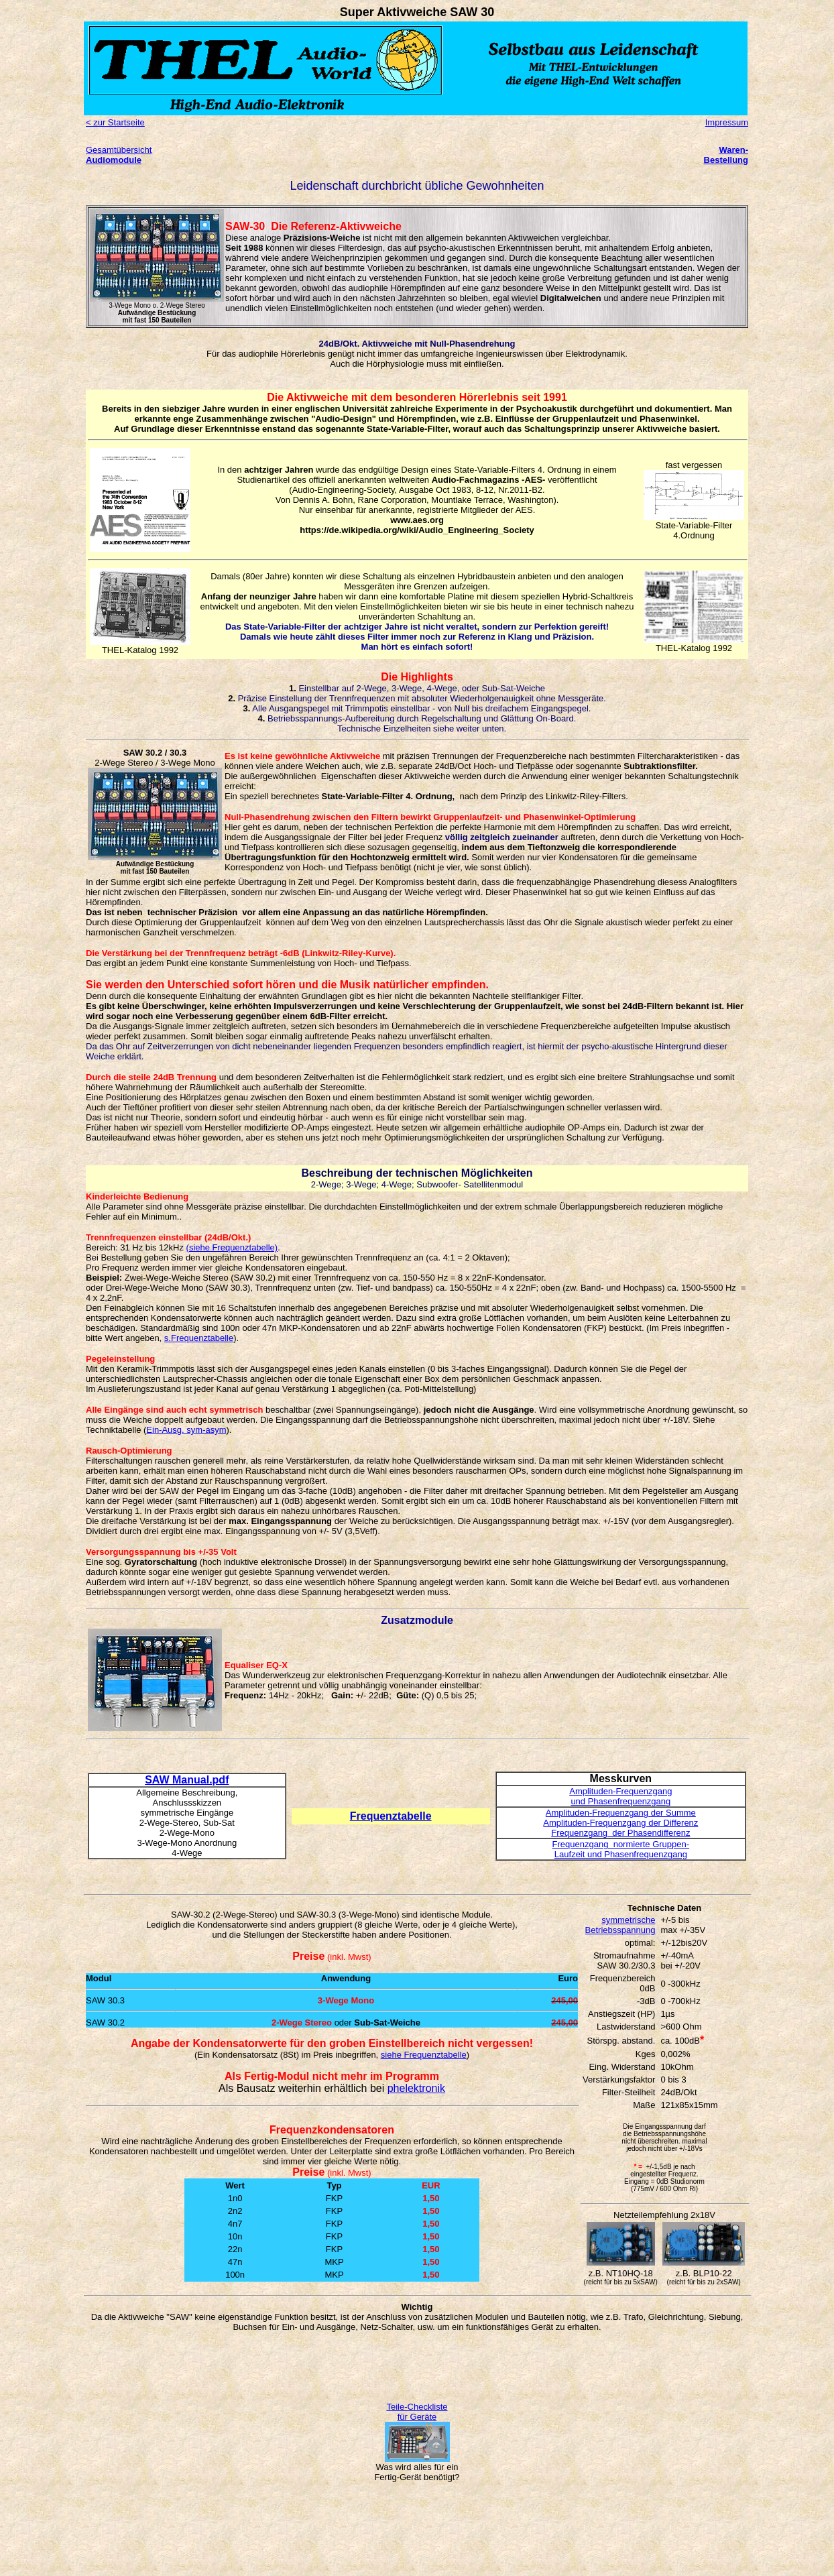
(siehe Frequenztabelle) (232, 1247)
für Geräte (417, 2417)
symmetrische (628, 1920)
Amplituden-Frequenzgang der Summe (621, 1813)
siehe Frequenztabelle (424, 2055)
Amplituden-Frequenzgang (620, 1791)
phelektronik (416, 2088)
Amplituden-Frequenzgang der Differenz (620, 1823)
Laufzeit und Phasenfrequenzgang (620, 1854)
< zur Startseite (115, 122)
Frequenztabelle (391, 1816)
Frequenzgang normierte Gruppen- (621, 1844)
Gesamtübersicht (119, 150)
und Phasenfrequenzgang (620, 1801)
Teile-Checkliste (416, 2407)
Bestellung (726, 160)
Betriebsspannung (620, 1930)
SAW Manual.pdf (187, 1779)
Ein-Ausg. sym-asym (186, 1430)
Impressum (726, 122)
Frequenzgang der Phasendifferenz (620, 1833)
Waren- (733, 150)
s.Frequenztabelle (198, 1338)
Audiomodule (113, 160)
